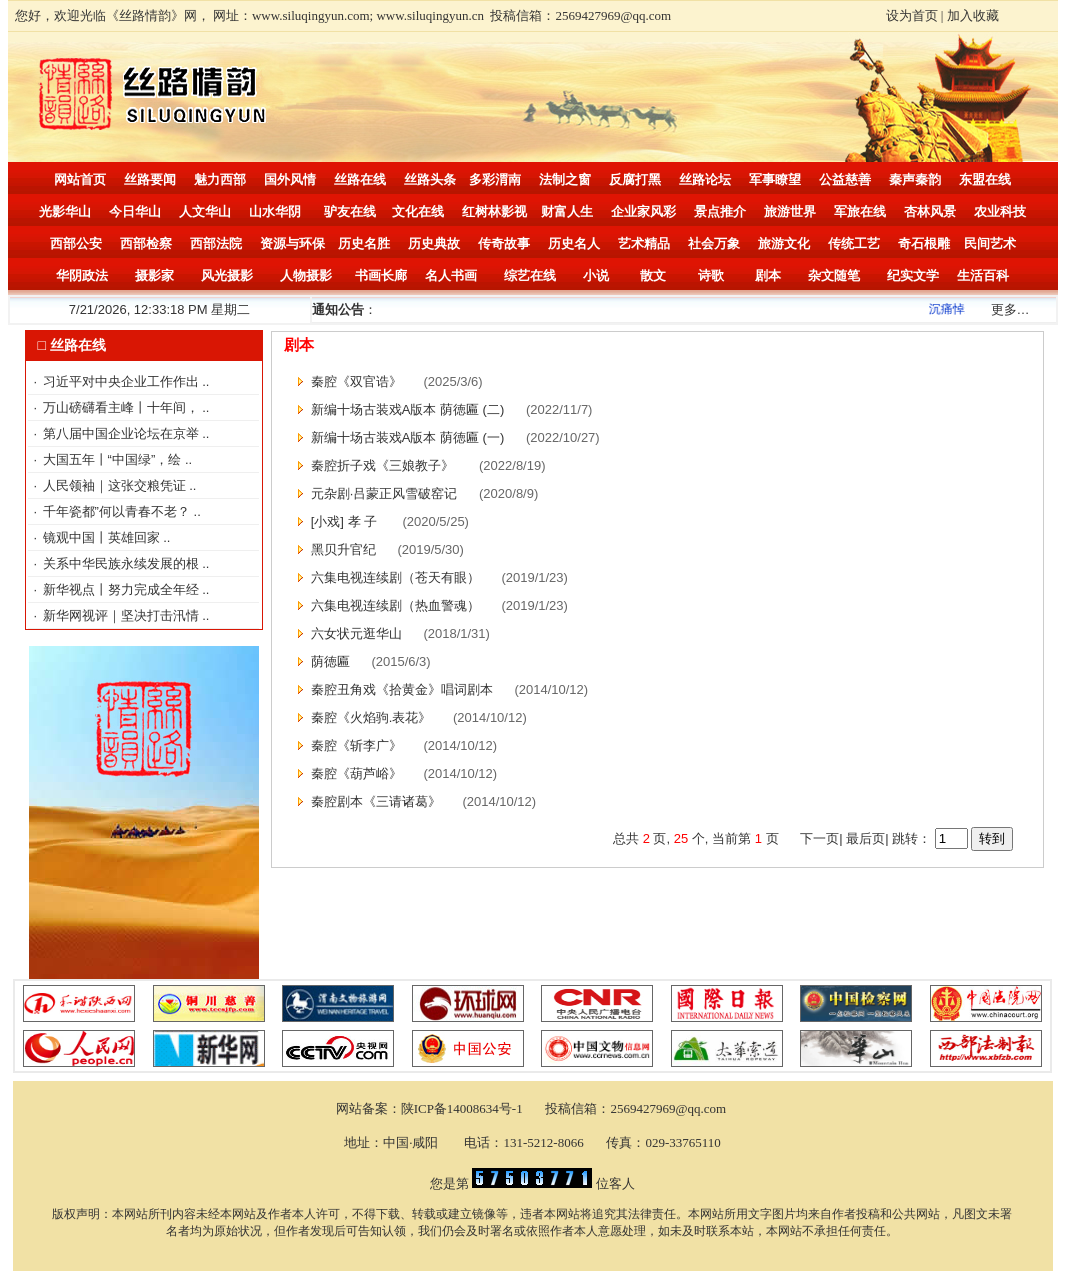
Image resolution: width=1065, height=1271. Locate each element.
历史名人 (574, 243)
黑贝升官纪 (343, 549)
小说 (596, 275)
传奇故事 (504, 243)
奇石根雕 (924, 243)
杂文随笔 (834, 275)
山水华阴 (275, 211)
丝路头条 (430, 179)
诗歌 (711, 275)
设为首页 (912, 15)
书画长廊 (381, 275)
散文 (653, 275)
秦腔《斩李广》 (356, 745)
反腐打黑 (635, 179)
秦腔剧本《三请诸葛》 (376, 801)
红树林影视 (494, 211)
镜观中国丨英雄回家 (103, 537)
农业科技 (1000, 211)
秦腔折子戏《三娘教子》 (384, 465)
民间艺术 (990, 243)
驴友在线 (350, 211)
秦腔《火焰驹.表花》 (371, 717)
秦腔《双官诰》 (356, 381)
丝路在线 (360, 179)
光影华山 (65, 211)
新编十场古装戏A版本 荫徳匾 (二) (408, 409)
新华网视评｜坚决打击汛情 (123, 615)
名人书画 (451, 275)
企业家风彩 (643, 211)
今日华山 (135, 211)
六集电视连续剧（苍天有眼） (395, 577)
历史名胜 (364, 243)
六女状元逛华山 (356, 633)
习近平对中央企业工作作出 (123, 381)
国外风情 (290, 179)
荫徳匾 (330, 661)
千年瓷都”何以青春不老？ (118, 511)
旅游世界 (790, 211)
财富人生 (567, 211)
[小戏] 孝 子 (346, 521)
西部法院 (216, 243)
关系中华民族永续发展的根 (123, 563)
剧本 (768, 275)
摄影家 (154, 275)
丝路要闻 (150, 179)
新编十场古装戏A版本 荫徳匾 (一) (408, 437)
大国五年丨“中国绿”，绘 (114, 459)
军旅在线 (860, 211)
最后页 (864, 838)
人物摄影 (306, 275)
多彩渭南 (495, 179)
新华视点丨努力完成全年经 (123, 589)
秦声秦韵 (915, 179)
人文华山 (205, 211)
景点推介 (720, 211)
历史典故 (434, 243)
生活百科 (983, 275)
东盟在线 (985, 179)
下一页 (819, 838)
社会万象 (714, 243)
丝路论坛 (705, 179)
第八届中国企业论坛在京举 (123, 433)
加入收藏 (973, 15)
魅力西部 (220, 179)
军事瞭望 (775, 179)
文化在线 (418, 211)
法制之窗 (565, 179)
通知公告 (338, 309)
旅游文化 (784, 243)
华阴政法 (82, 275)
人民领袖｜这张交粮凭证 (116, 485)
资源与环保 (292, 243)
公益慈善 (845, 179)
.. (205, 381)
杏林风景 (930, 211)
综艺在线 (530, 275)
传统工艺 (854, 243)
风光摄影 (227, 275)
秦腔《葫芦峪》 (356, 773)
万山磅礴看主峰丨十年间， (123, 407)
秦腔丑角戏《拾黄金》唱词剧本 (402, 689)
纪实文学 (913, 275)
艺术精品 (644, 243)
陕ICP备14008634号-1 (463, 1108)
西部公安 (76, 243)
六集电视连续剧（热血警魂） (395, 605)
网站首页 (80, 179)
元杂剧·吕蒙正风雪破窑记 (384, 493)
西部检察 (146, 243)
